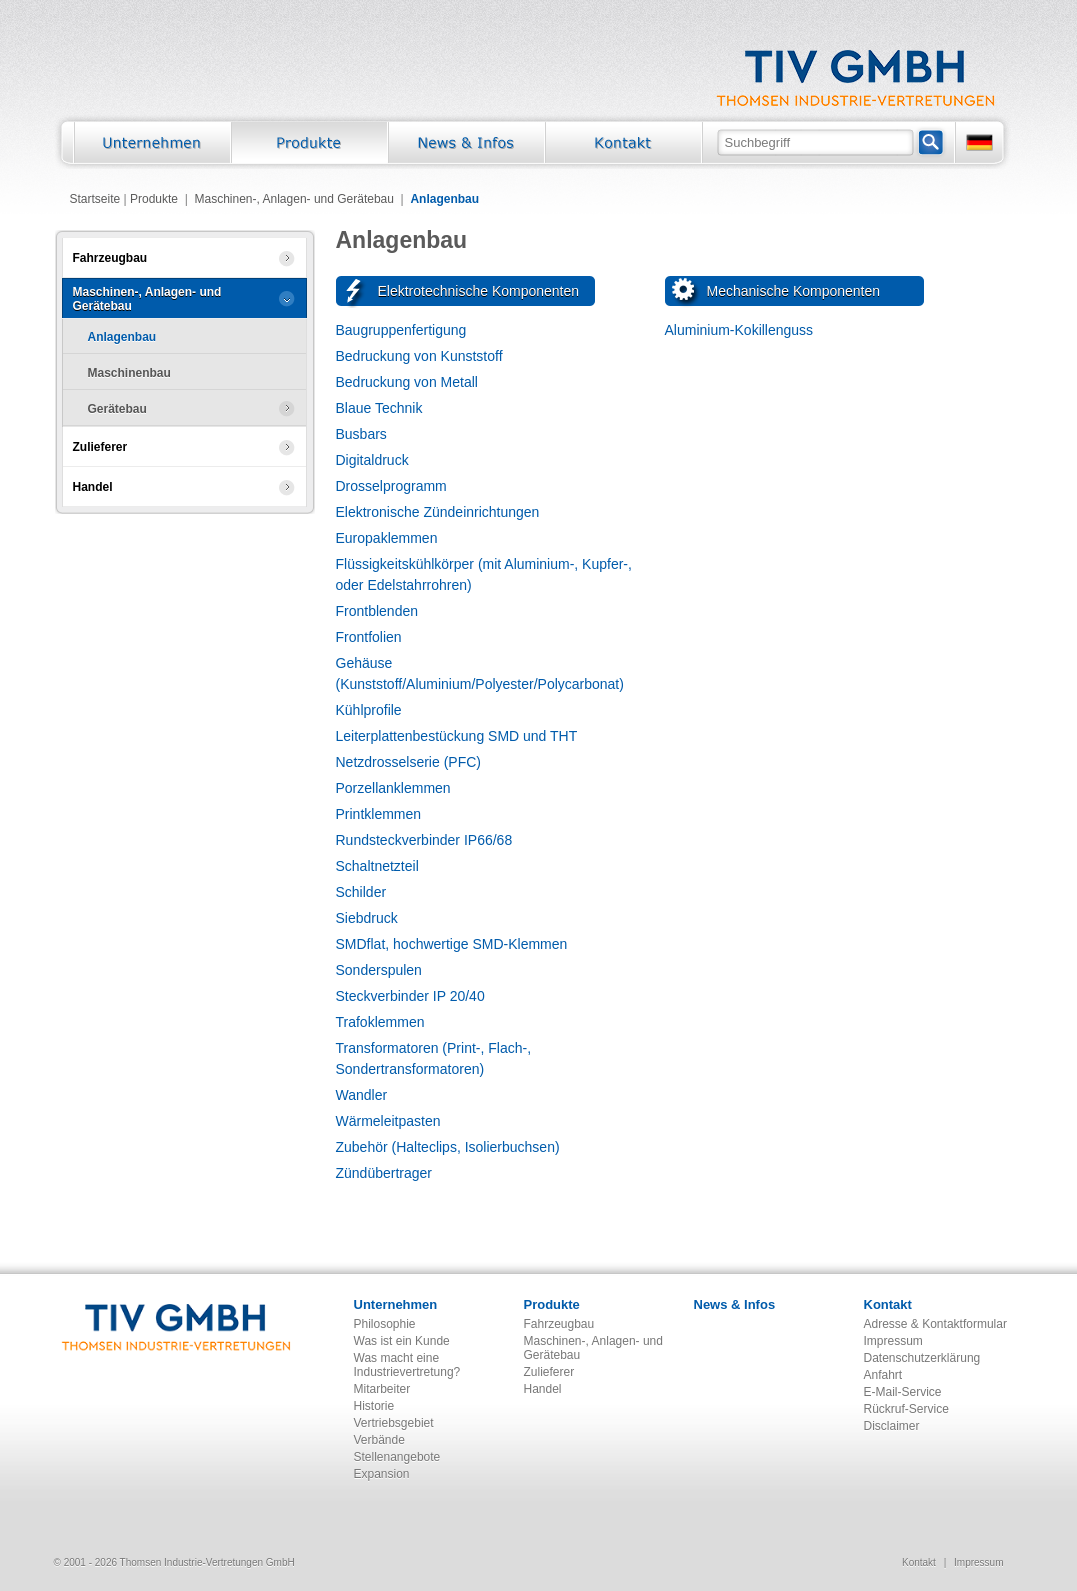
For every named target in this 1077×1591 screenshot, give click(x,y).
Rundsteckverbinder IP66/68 (424, 840)
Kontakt (888, 1304)
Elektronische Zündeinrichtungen (438, 512)
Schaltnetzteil (377, 866)
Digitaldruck (372, 460)
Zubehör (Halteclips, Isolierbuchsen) (448, 1147)
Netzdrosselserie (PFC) (408, 762)
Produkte (154, 199)
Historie (374, 1406)
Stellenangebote (397, 1457)
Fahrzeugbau (559, 1324)
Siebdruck (367, 918)
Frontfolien (369, 637)
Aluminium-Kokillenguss (739, 330)
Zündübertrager (384, 1173)
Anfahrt (883, 1375)
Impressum (893, 1341)
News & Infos (735, 1304)
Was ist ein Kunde (402, 1341)
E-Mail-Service (903, 1392)
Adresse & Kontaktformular (935, 1324)
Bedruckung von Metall (407, 382)
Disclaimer (892, 1426)
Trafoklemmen (380, 1022)
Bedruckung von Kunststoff (419, 356)
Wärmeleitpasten (388, 1121)
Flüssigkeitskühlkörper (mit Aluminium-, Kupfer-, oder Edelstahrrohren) (484, 574)
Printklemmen (379, 814)
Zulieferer (549, 1372)
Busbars (361, 434)
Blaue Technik (379, 408)
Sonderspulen (379, 970)
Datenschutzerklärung (922, 1358)
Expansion (382, 1474)
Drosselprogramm (391, 486)
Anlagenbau (444, 199)
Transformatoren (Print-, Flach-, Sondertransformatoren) (434, 1058)
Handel (543, 1389)
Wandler (362, 1095)
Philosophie (385, 1324)
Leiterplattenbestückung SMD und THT (457, 736)
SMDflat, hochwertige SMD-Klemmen (452, 944)
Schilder (361, 892)
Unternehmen (396, 1304)
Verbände (379, 1440)
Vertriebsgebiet (394, 1423)
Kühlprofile (369, 710)
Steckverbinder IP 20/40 (410, 996)
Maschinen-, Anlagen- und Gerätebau (293, 199)
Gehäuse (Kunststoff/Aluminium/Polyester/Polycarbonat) (480, 673)
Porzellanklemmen (393, 788)
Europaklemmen (387, 538)
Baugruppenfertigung (401, 330)
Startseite (95, 199)
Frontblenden (377, 611)
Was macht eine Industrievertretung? (407, 1365)
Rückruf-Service (906, 1409)
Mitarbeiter (382, 1389)
